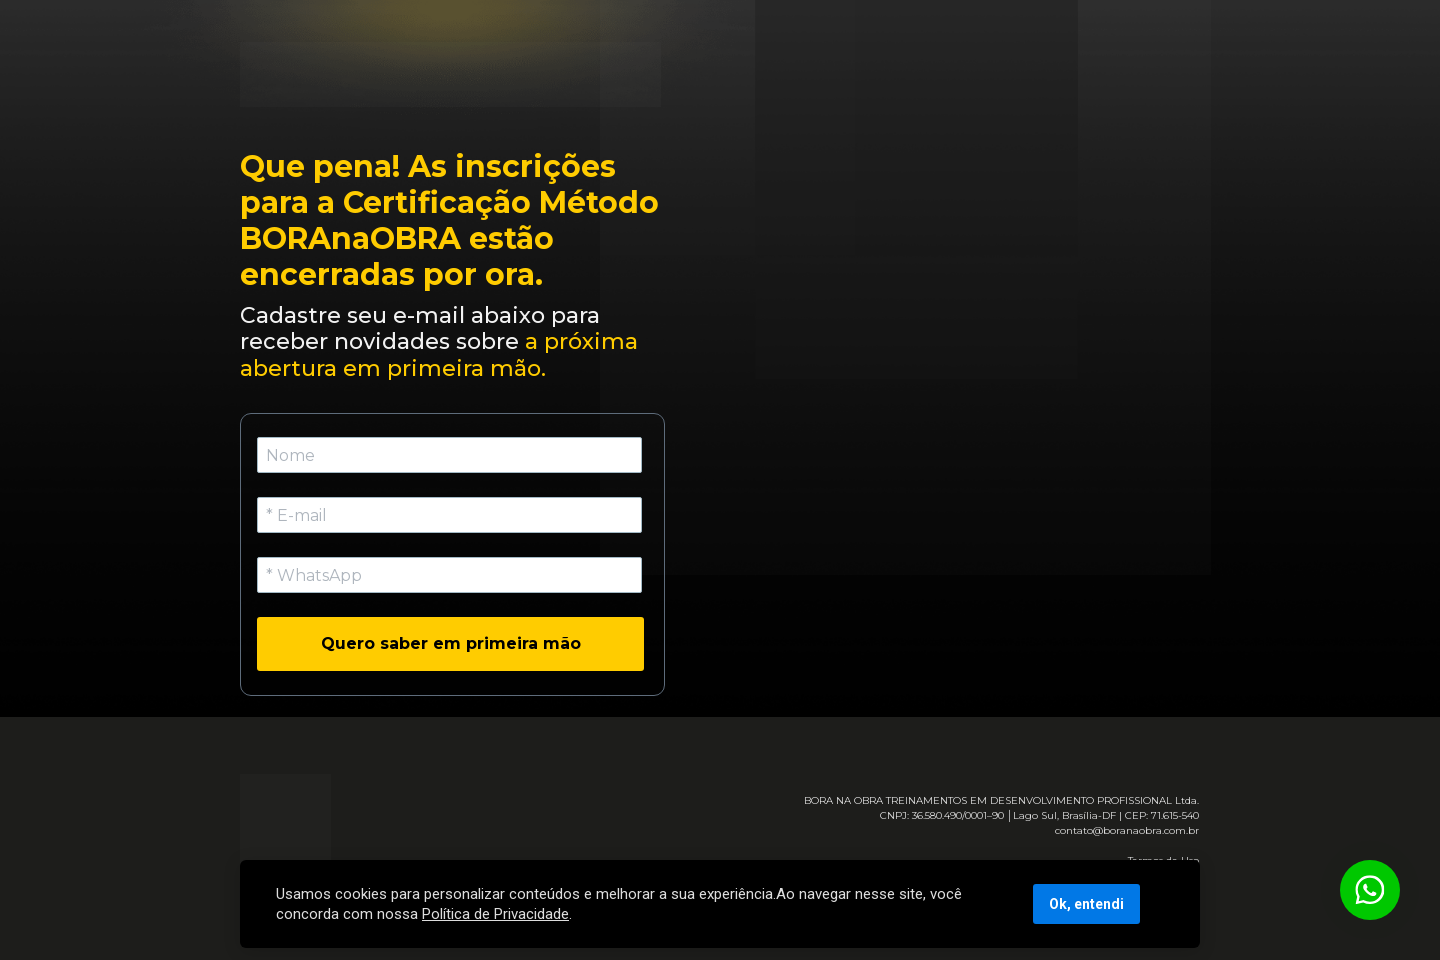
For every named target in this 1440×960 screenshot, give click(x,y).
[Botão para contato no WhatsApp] (1370, 890)
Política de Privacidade (495, 914)
